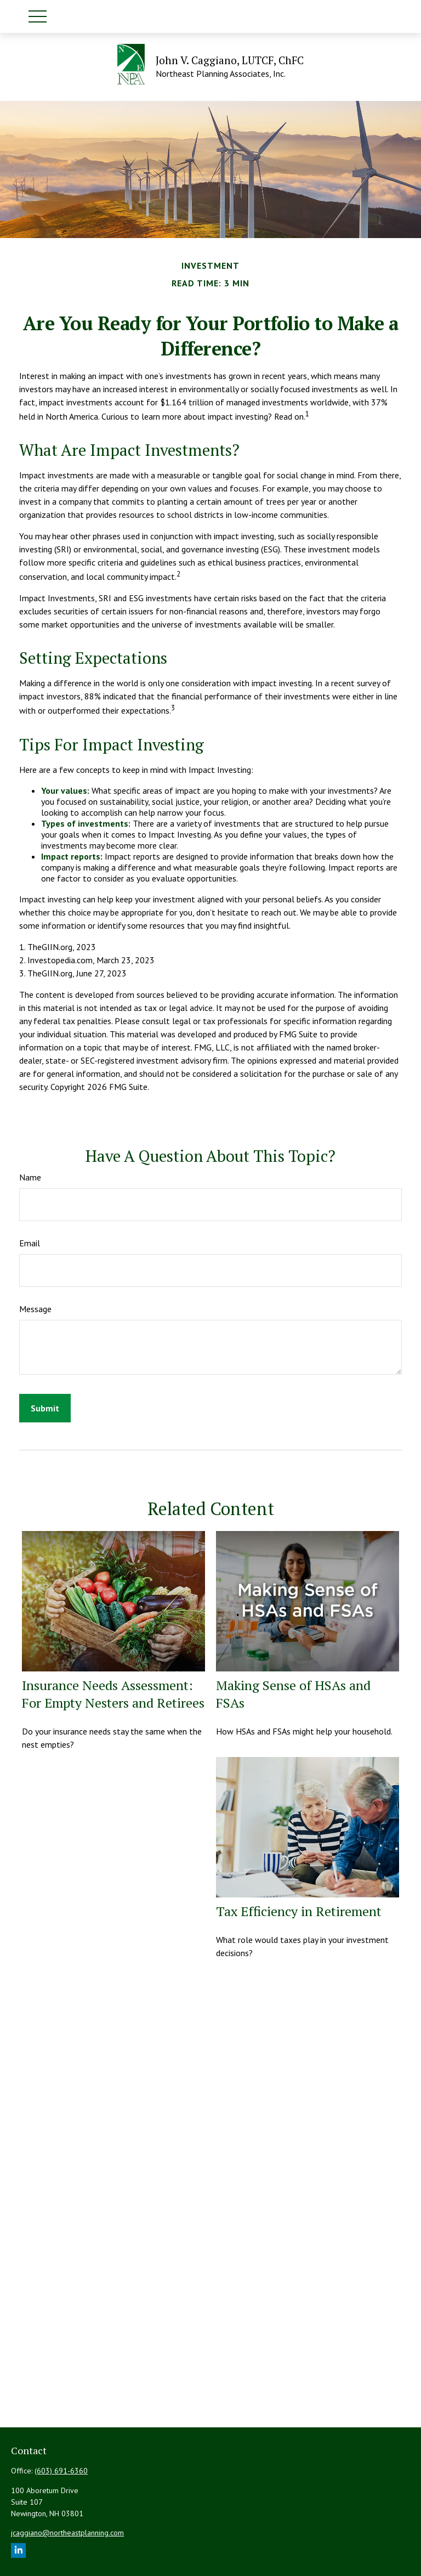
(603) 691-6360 (61, 2471)
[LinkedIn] (18, 2550)
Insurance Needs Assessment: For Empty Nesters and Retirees (113, 1693)
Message (35, 1308)
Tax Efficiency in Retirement (299, 1911)
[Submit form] (45, 1408)
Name (30, 1177)
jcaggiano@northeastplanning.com (67, 2533)
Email (29, 1243)
